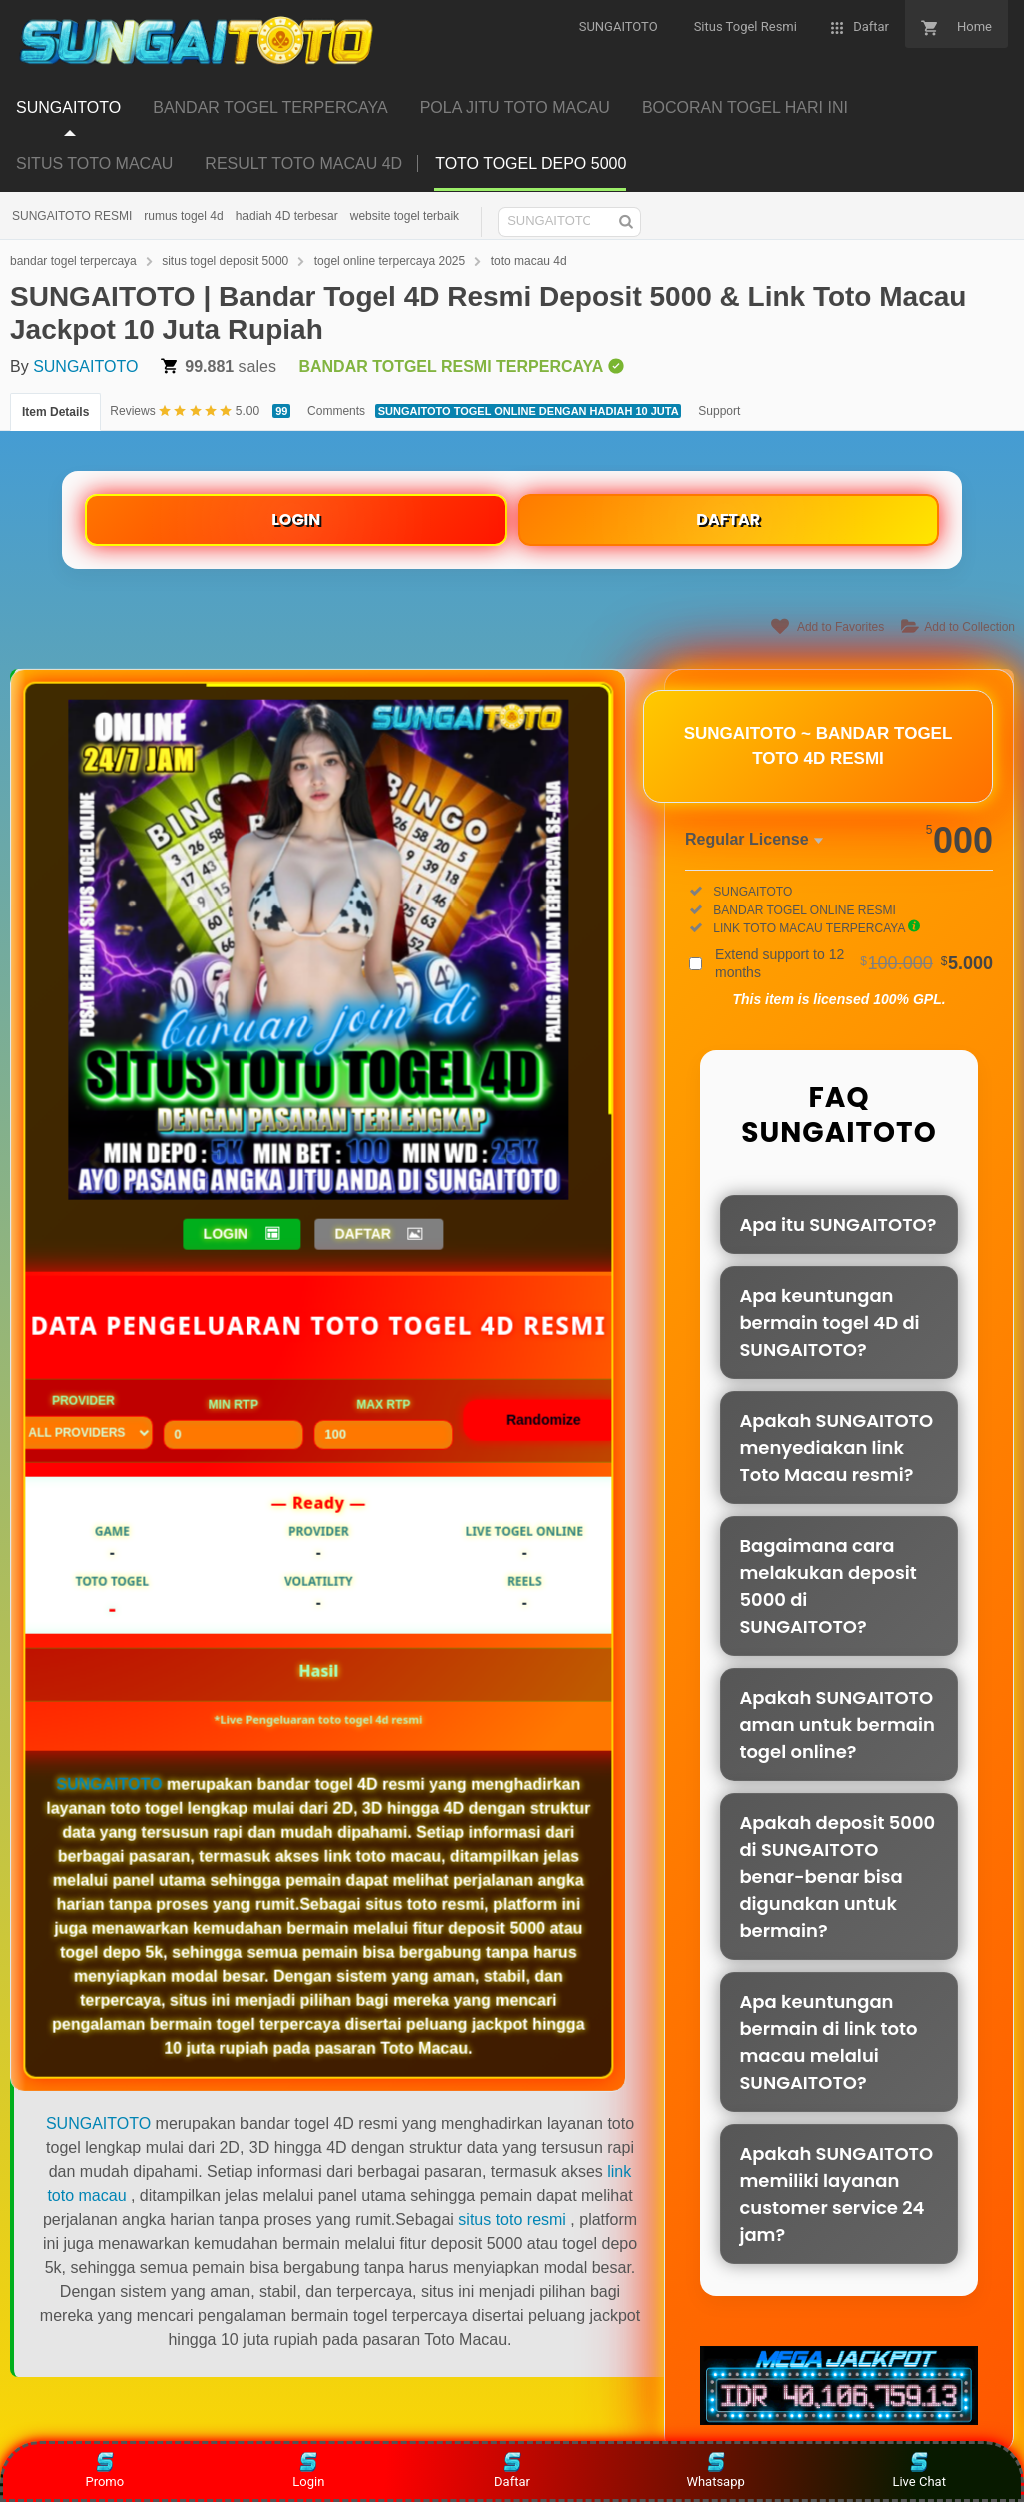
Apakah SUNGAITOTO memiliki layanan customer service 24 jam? (836, 2194)
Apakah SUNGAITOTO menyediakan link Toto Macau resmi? (836, 1447)
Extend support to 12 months (854, 963)
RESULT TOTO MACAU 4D (303, 163)
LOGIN (295, 519)
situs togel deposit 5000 (225, 261)
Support (719, 411)
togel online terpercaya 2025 (389, 261)
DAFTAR (728, 519)
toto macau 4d (529, 261)
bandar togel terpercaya (73, 261)
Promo (104, 2470)
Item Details (55, 412)
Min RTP (233, 1423)
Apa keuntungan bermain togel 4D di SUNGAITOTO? (829, 1322)
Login (308, 2470)
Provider (83, 1421)
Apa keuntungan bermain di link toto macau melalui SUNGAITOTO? (828, 2042)
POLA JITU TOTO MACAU (515, 107)
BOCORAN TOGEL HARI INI (745, 107)
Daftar (512, 2470)
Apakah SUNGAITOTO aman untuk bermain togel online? (836, 1724)
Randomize (543, 1420)
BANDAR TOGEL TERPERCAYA (270, 107)
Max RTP (383, 1423)
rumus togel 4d (183, 216)
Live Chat (918, 2470)
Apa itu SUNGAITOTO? (837, 1224)
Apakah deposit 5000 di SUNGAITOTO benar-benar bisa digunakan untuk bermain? (837, 1876)
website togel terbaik (404, 216)
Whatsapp (715, 2470)
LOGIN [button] (226, 1233)
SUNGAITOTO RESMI (72, 216)
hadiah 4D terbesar (287, 216)
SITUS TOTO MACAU (94, 163)
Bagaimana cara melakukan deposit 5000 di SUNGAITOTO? (827, 1586)
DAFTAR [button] (363, 1233)
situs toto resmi (512, 2219)
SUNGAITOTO (68, 107)
